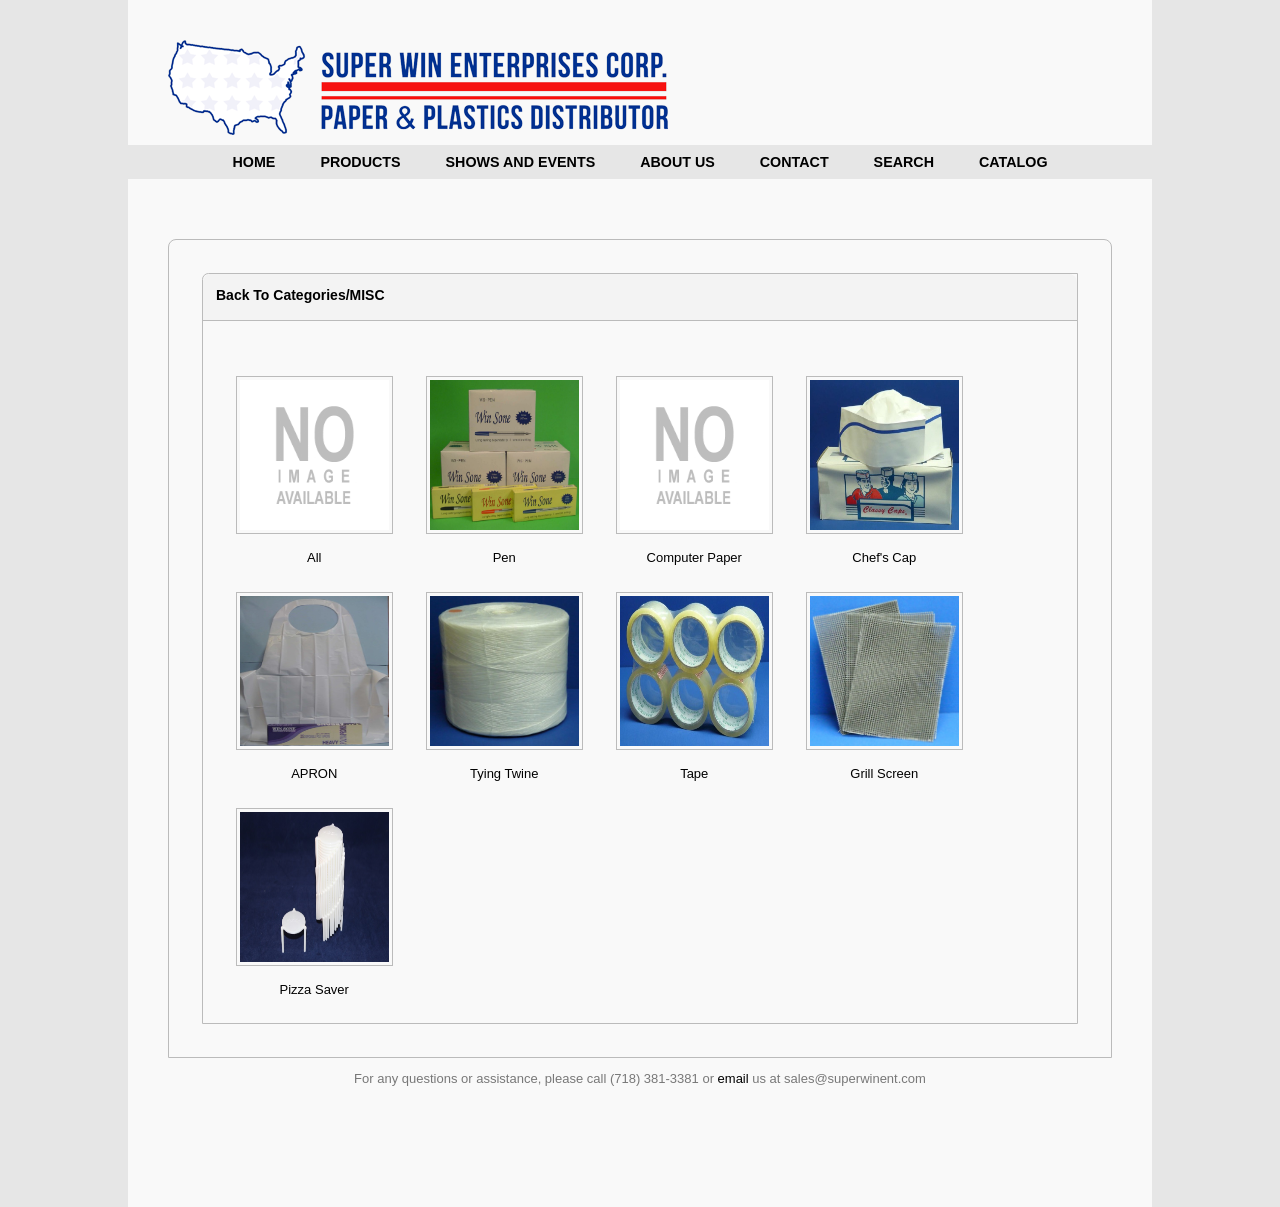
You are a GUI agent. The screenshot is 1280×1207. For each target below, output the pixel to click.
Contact (794, 162)
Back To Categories (281, 295)
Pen (504, 557)
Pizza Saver (314, 989)
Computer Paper (694, 557)
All (314, 557)
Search (904, 162)
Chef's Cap (884, 557)
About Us (677, 162)
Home (254, 162)
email (733, 1078)
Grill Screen (884, 773)
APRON (314, 773)
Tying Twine (504, 773)
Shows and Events (521, 162)
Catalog (1013, 162)
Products (360, 162)
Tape (694, 773)
